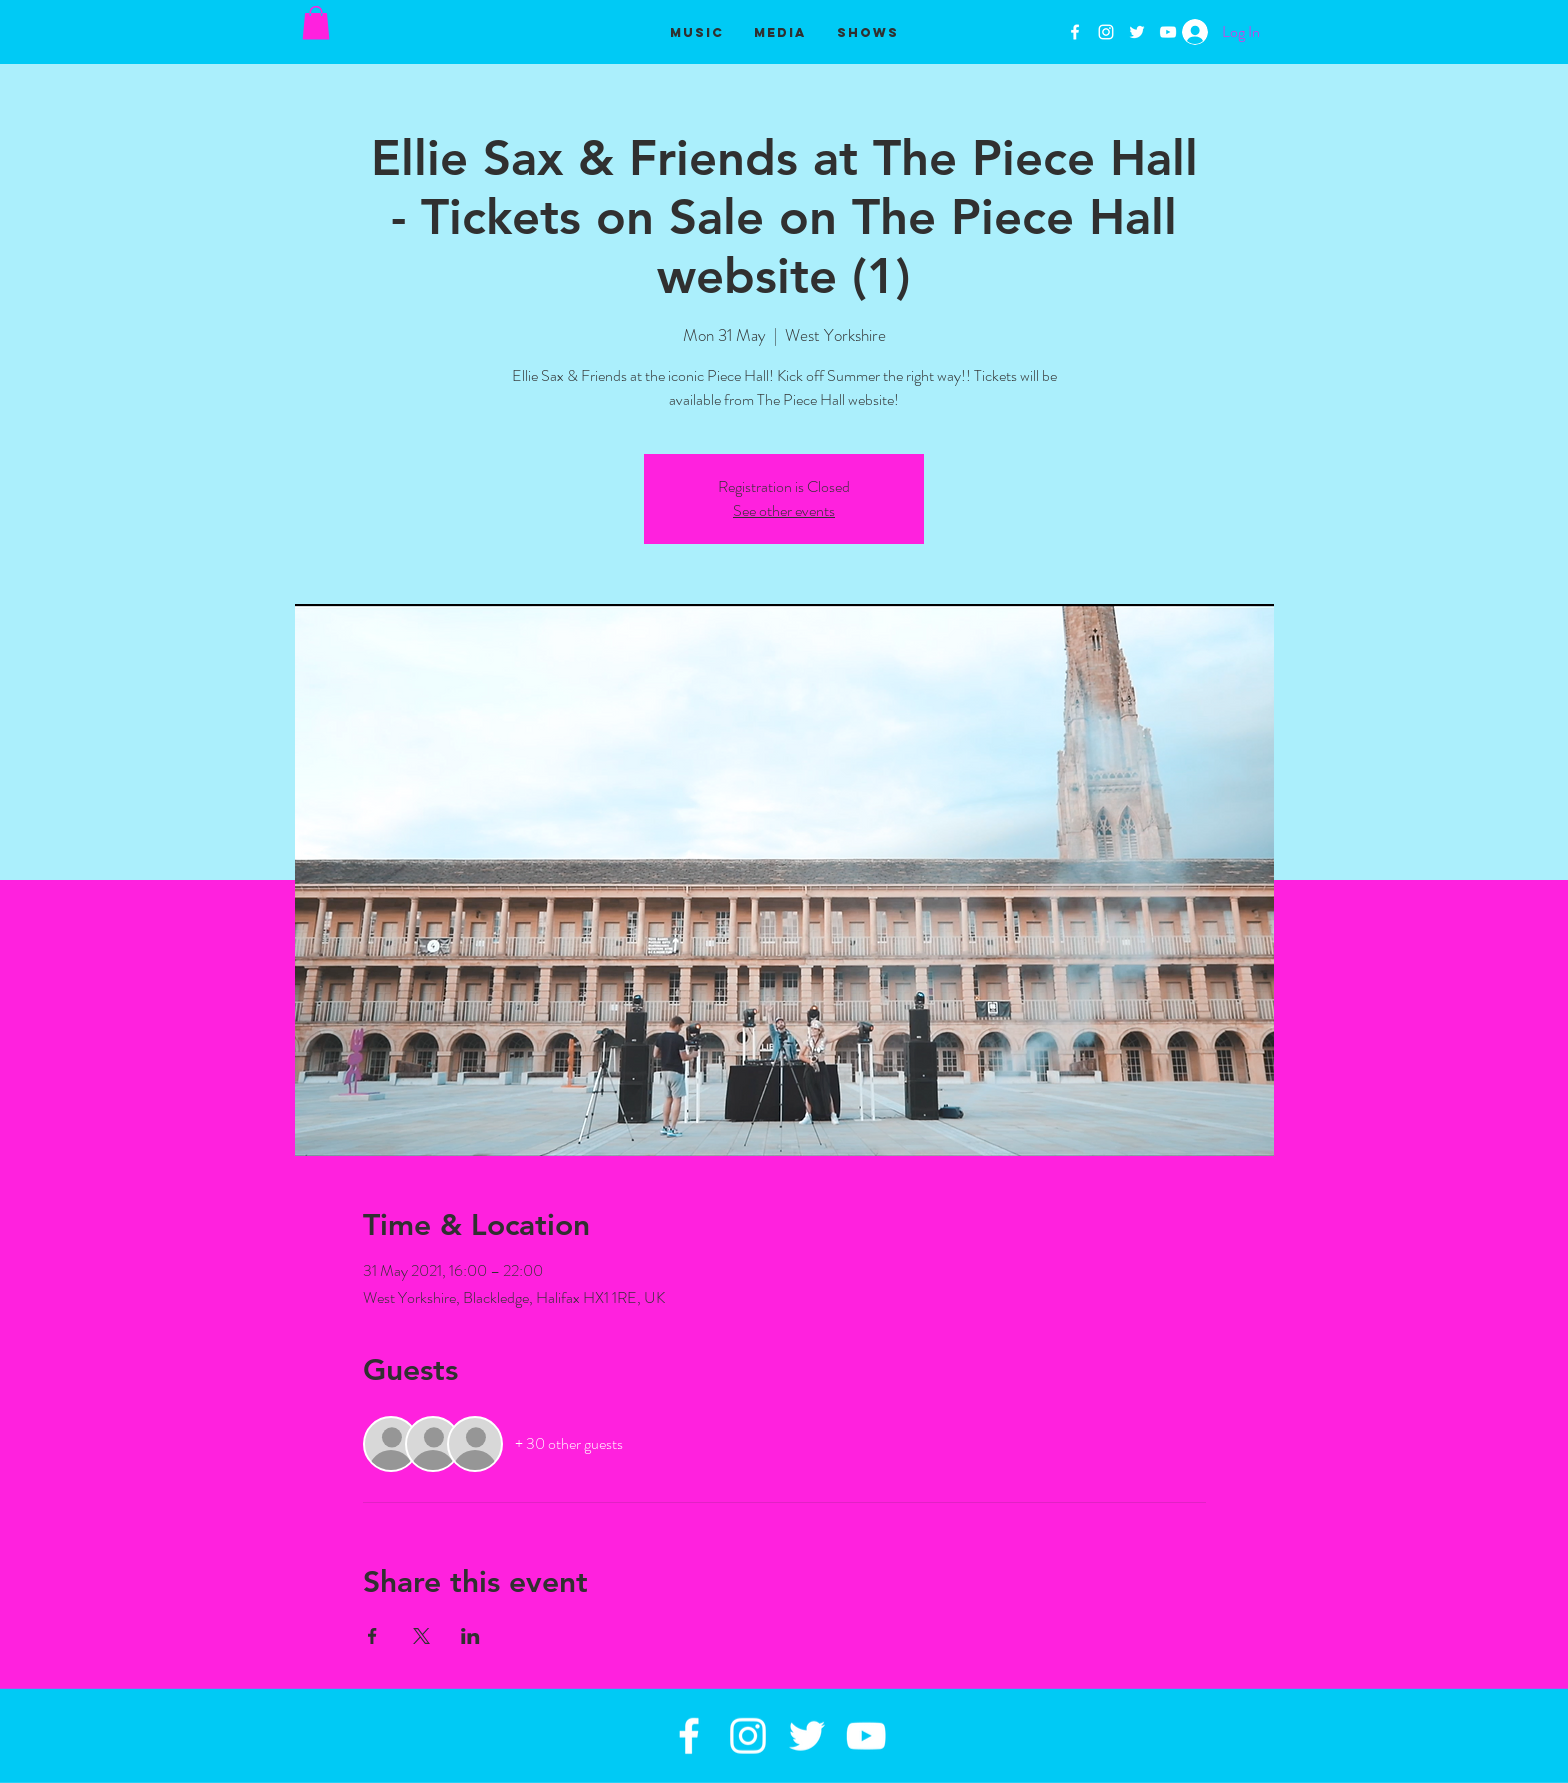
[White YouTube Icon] (1168, 32)
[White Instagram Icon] (1106, 32)
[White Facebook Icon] (1075, 32)
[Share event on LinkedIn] (470, 1636)
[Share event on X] (421, 1636)
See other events (784, 510)
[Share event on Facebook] (372, 1636)
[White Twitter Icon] (1137, 32)
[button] (316, 22)
